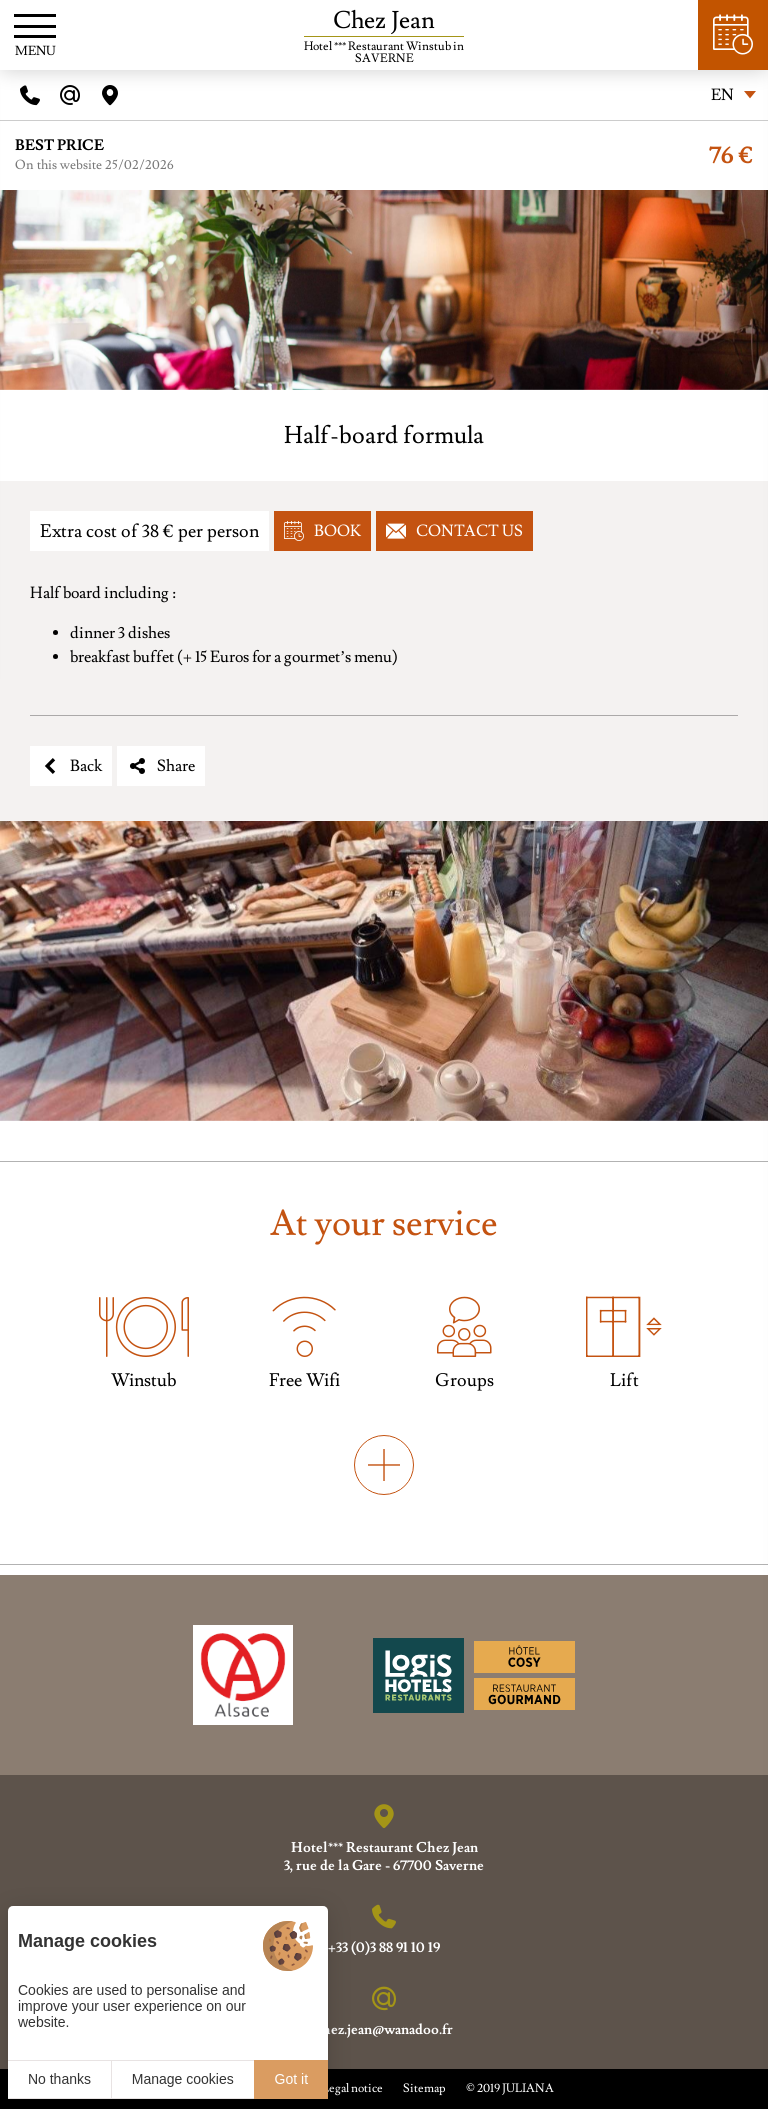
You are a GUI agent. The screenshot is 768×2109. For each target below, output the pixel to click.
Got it (291, 2079)
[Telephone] (30, 95)
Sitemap (424, 2088)
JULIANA (528, 2088)
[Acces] (110, 95)
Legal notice (352, 2088)
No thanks (59, 2079)
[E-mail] (70, 95)
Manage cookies (183, 2079)
